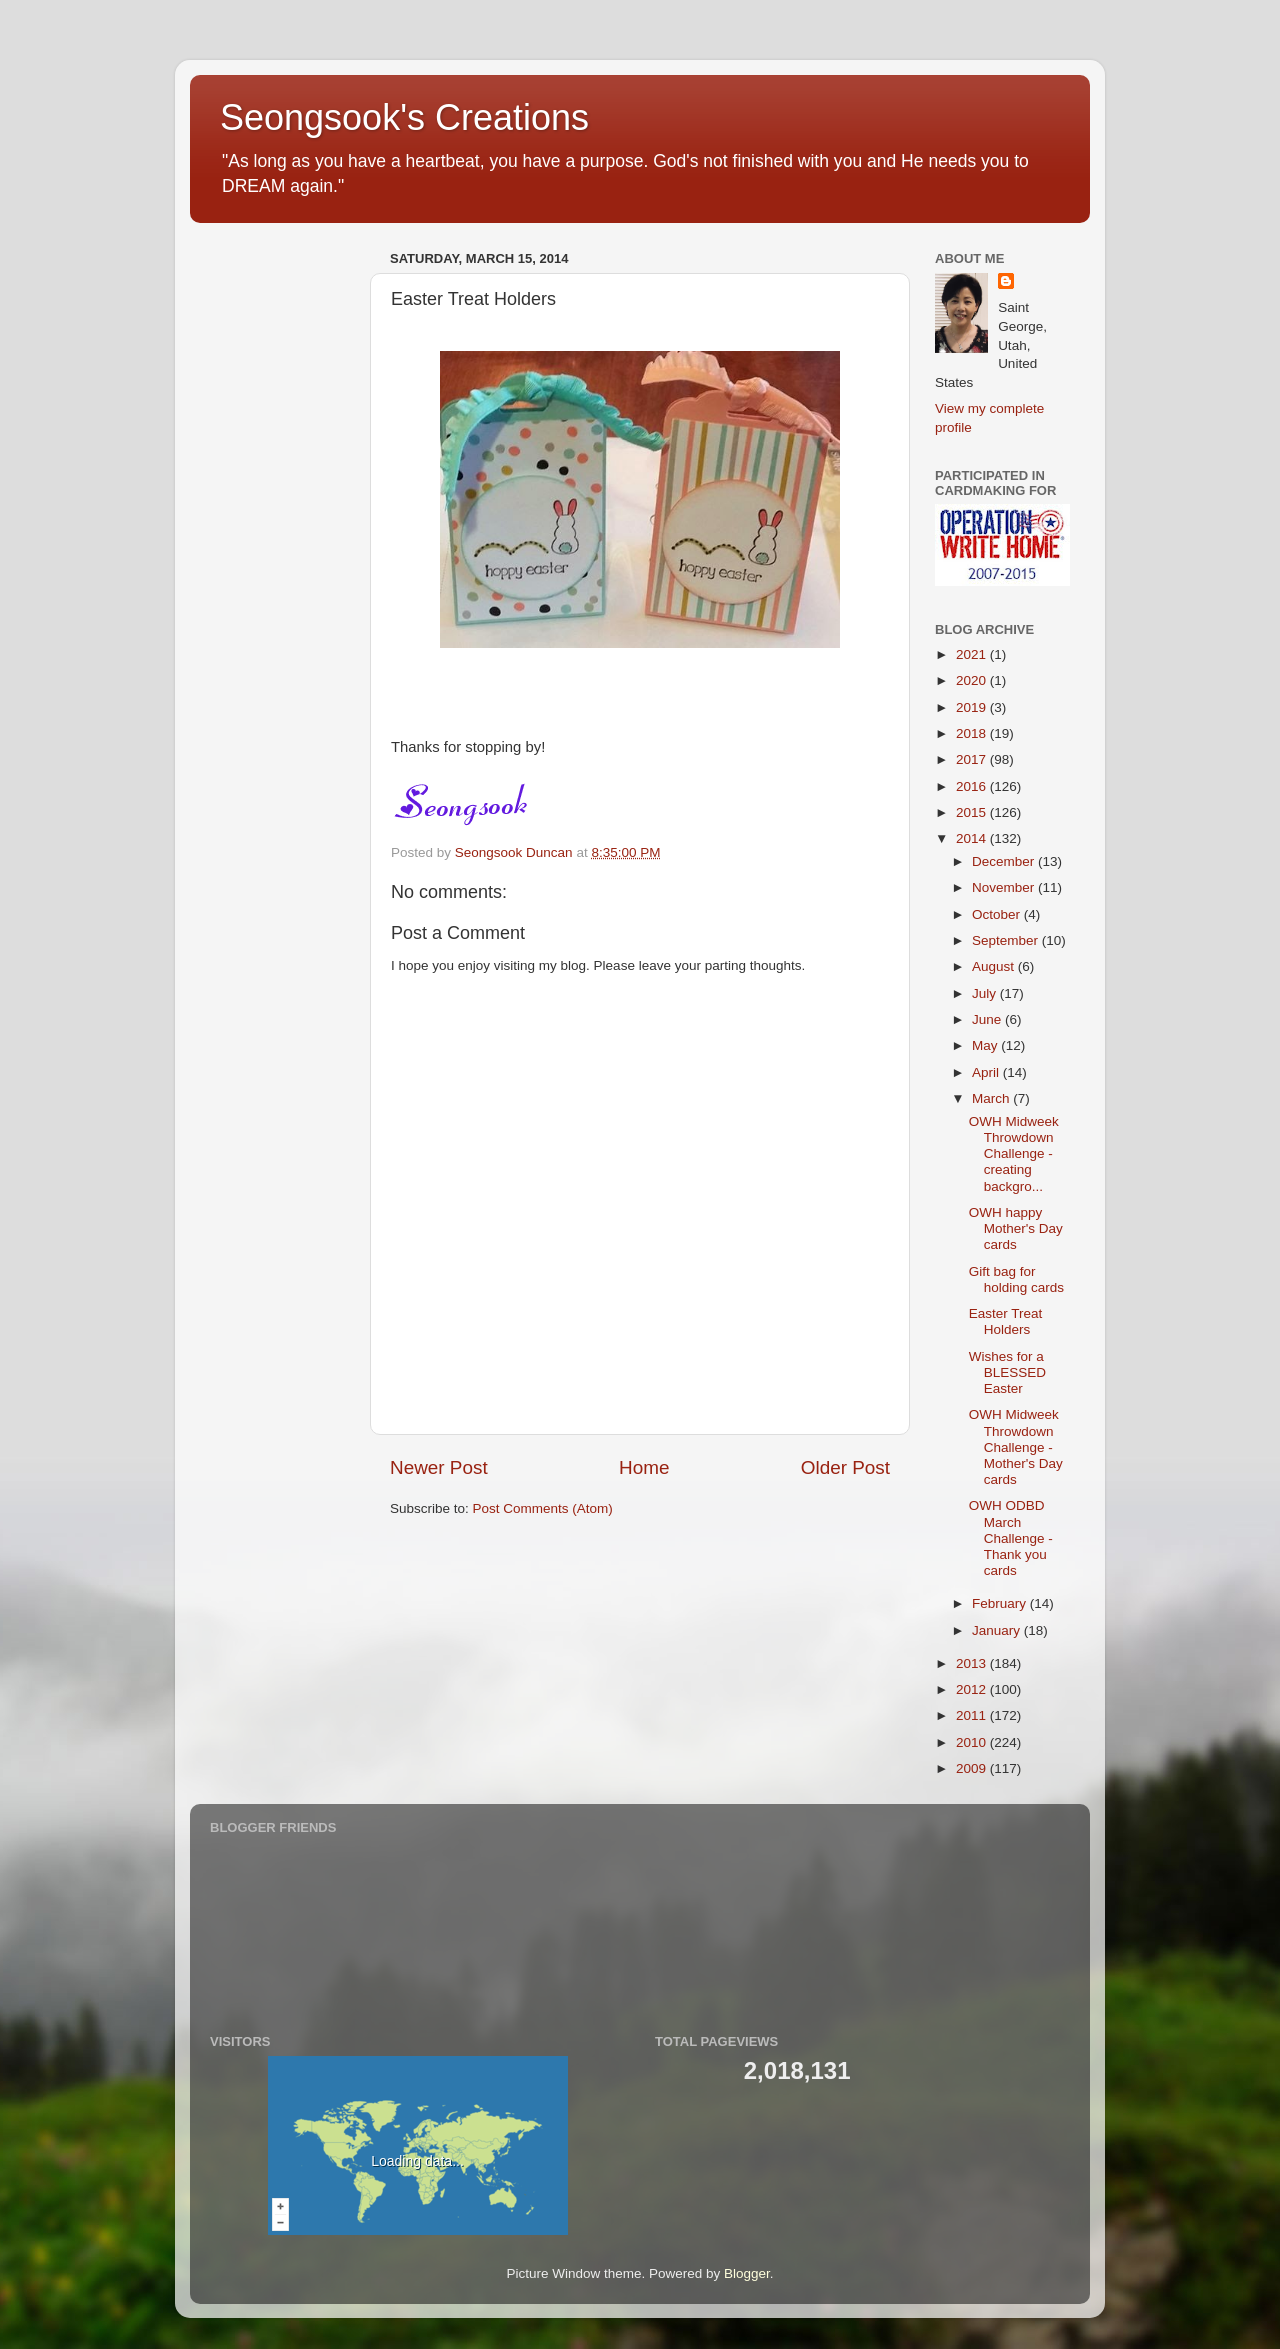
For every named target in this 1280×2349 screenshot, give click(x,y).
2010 (973, 1742)
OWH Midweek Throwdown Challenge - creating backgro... (1014, 1154)
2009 (973, 1768)
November (1005, 887)
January (998, 1630)
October (998, 914)
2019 (973, 707)
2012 (973, 1689)
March (992, 1098)
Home (644, 1467)
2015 (973, 812)
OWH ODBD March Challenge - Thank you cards (1011, 1538)
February (1001, 1603)
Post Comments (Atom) (543, 1508)
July (986, 993)
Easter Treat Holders (1006, 1321)
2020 (973, 680)
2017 (973, 759)
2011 (973, 1715)
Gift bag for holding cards (1016, 1279)
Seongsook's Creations (404, 117)
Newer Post (439, 1467)
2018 (973, 733)
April (987, 1072)
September (1007, 940)
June (988, 1019)
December (1005, 861)
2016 (973, 786)
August (995, 966)
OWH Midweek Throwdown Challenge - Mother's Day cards (1016, 1447)
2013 (973, 1663)
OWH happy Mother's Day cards (1016, 1228)
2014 (973, 838)
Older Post (845, 1467)
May (986, 1045)
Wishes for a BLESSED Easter (1007, 1372)
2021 (973, 654)
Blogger (747, 2273)
